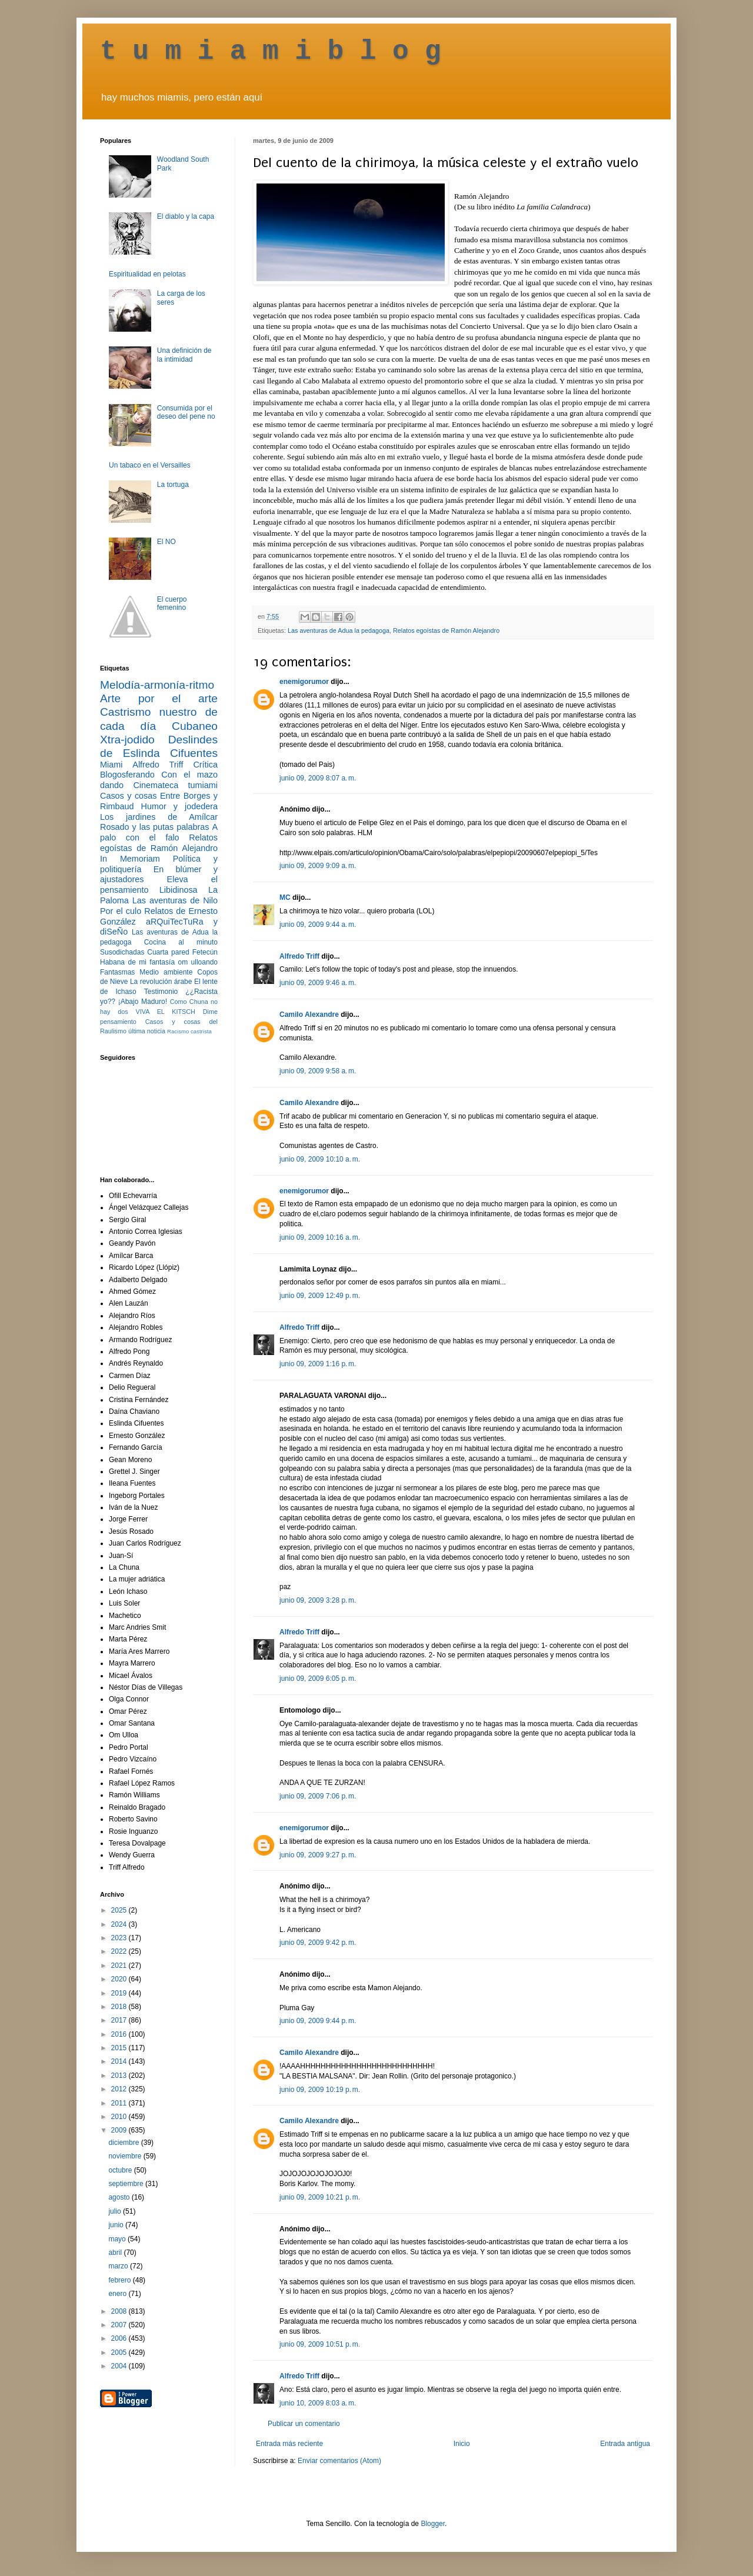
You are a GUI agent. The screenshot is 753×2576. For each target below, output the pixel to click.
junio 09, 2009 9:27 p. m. (317, 1855)
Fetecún (205, 952)
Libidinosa (178, 890)
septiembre (126, 2184)
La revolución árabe (161, 981)
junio (116, 2225)
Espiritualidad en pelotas (147, 274)
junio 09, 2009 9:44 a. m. (317, 924)
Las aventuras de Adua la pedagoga (338, 630)
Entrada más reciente (289, 2444)
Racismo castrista (189, 1031)
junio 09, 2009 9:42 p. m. (317, 1942)
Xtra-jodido (127, 739)
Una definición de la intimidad (184, 354)
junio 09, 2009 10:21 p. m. (319, 2197)
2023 (120, 1938)
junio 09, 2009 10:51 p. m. (319, 2344)
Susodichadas (122, 952)
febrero (120, 2280)
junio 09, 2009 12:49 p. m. (319, 1296)
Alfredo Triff (299, 956)
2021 (120, 1965)
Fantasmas (117, 972)
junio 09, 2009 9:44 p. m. (317, 2021)
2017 (120, 2020)
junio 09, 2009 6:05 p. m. (317, 1678)
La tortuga (173, 485)
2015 (120, 2048)
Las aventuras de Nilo (175, 900)
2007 (120, 2325)
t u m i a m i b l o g (270, 51)
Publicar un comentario (304, 2424)
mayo (118, 2239)
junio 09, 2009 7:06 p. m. (317, 1796)
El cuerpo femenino (172, 603)
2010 (120, 2117)
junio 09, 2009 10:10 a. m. (319, 1159)
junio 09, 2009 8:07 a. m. (317, 778)
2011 (120, 2103)
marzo (119, 2266)
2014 (120, 2061)
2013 (120, 2075)
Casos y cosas (128, 795)
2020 (120, 1979)
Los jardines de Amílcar (159, 817)
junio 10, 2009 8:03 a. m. (317, 2403)
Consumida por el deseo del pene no (186, 412)
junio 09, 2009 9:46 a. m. (317, 983)
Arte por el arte (159, 698)
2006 (120, 2338)
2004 (120, 2366)
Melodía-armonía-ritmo (157, 685)
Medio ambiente (165, 972)
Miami (111, 764)
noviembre (125, 2156)
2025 (120, 1910)
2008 (120, 2311)
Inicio (462, 2444)
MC (285, 897)
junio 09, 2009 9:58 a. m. (317, 1071)
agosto (119, 2197)
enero (118, 2294)
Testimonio (161, 991)
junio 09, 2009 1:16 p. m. (317, 1364)
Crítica (205, 764)
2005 (120, 2352)
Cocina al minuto (181, 942)
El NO (166, 542)
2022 (120, 1951)
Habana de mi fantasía (137, 962)
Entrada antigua (625, 2444)
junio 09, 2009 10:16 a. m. (319, 1237)
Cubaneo (195, 726)
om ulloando (198, 962)
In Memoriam (130, 858)
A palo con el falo (159, 832)
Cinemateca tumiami (175, 785)
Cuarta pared (168, 952)
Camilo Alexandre (309, 1014)
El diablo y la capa (185, 216)
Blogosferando (127, 774)
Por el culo (120, 911)
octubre (121, 2170)
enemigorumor (304, 682)
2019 (120, 1993)
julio (115, 2211)
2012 (120, 2089)
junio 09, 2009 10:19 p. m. (319, 2090)
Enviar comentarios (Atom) (339, 2461)
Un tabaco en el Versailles (150, 465)
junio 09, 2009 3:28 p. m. (317, 1600)
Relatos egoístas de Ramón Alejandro (446, 630)
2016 (120, 2034)
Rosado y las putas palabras (154, 827)
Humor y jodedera (179, 806)
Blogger (433, 2524)
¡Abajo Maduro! (142, 1001)
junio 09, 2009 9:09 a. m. (317, 866)
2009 (120, 2130)
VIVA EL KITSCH (165, 1011)
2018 (120, 2007)
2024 (120, 1924)
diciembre (124, 2142)
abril (116, 2252)
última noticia (146, 1031)
